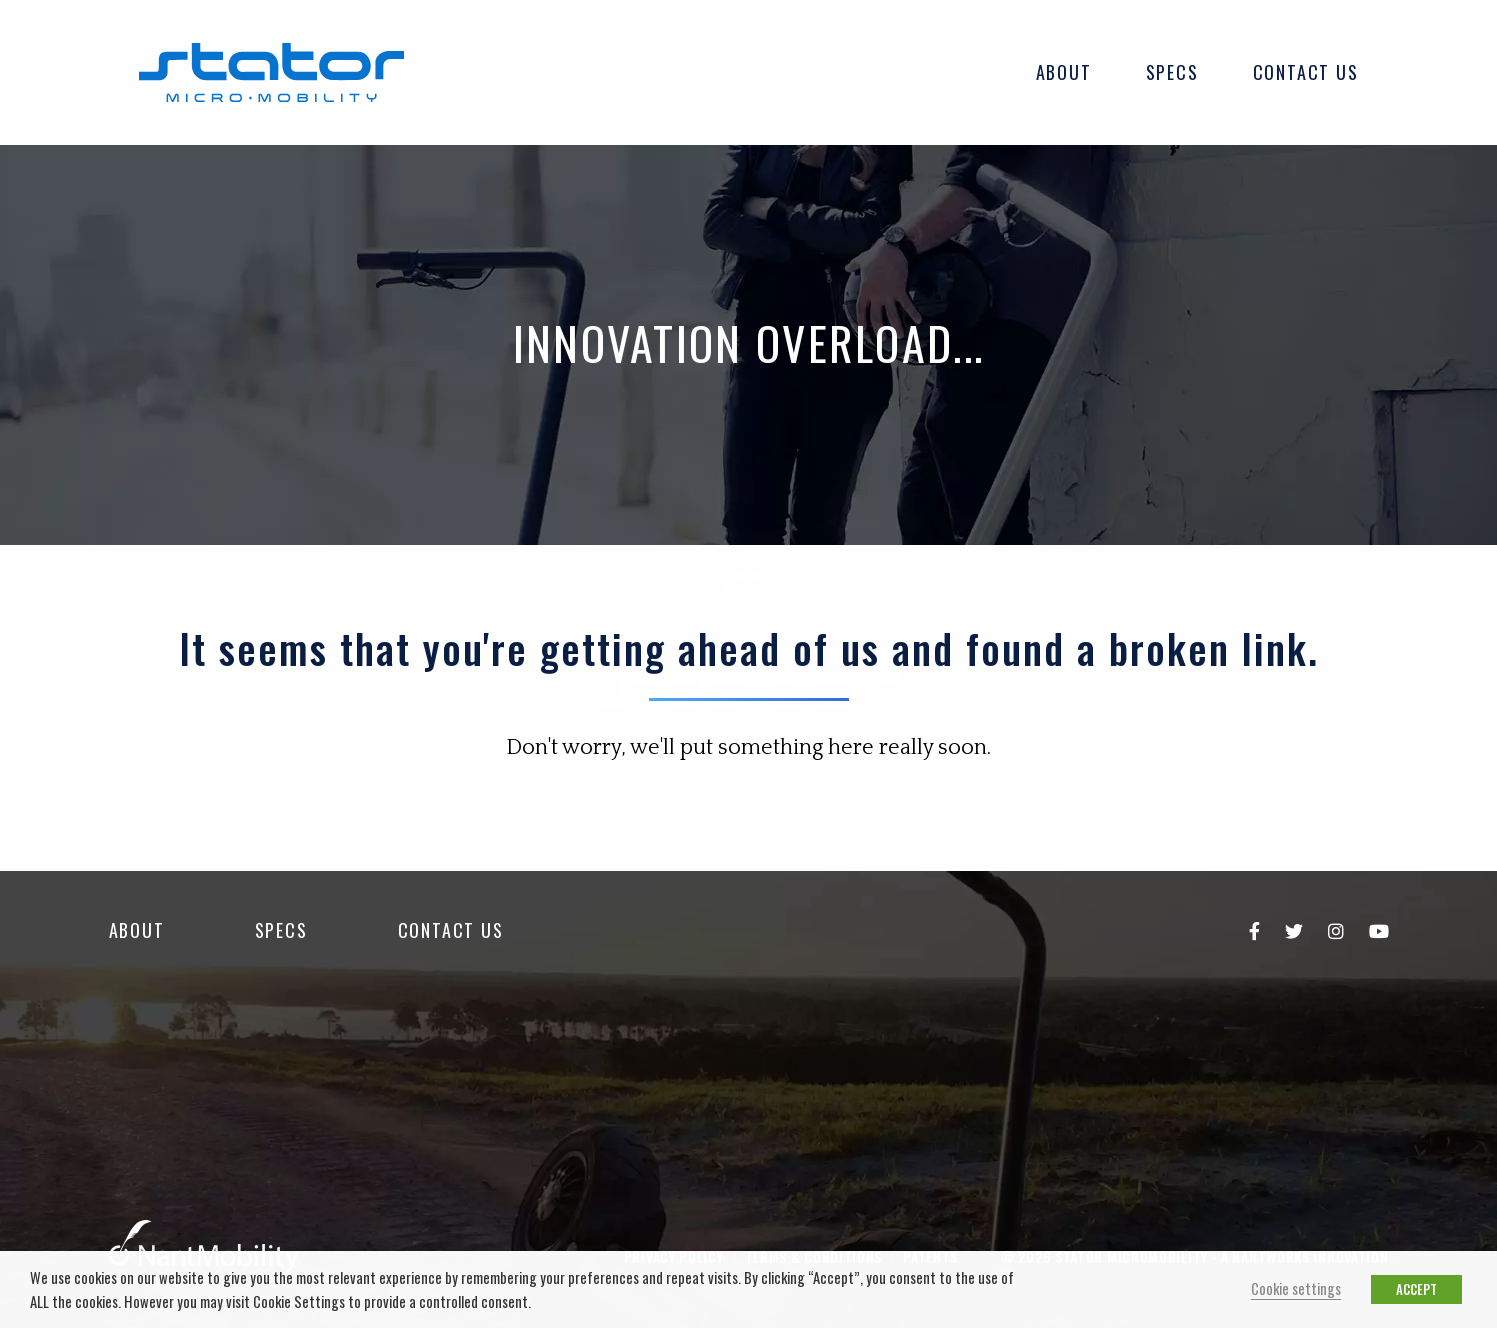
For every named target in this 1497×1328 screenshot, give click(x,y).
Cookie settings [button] (1296, 1288)
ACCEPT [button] (1416, 1289)
